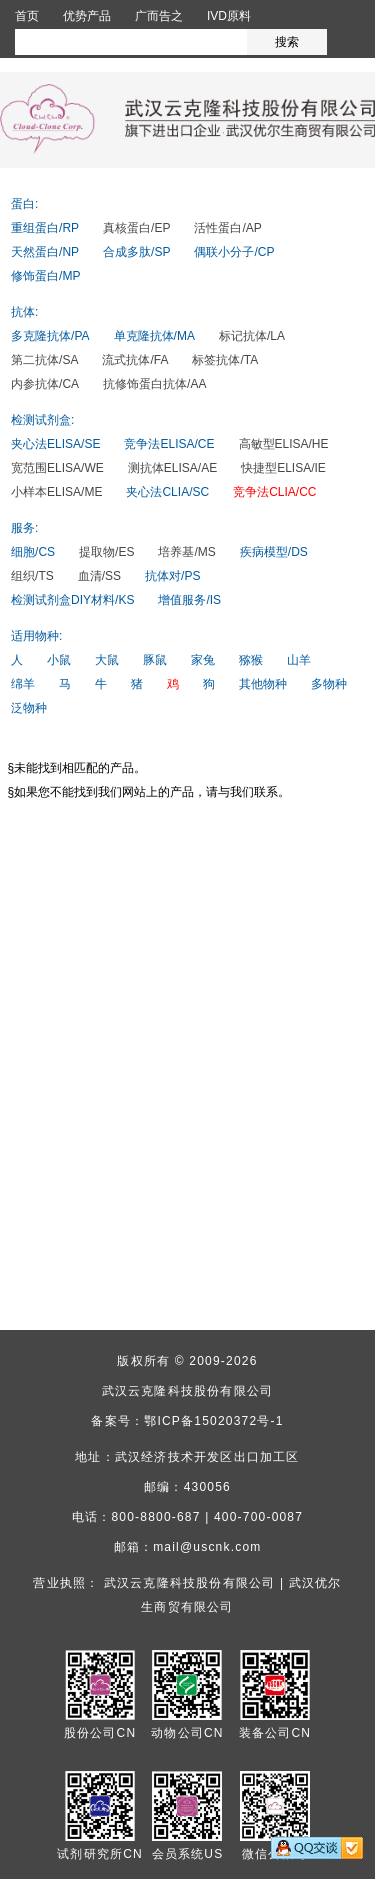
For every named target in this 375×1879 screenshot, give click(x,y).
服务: (24, 528)
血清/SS (99, 576)
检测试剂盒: (42, 420)
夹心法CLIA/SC (167, 492)
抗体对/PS (172, 576)
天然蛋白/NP (45, 252)
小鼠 (59, 660)
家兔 (203, 660)
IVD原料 (229, 16)
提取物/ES (106, 552)
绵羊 (23, 684)
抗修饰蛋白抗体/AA (154, 384)
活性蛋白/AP (227, 228)
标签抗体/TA (225, 360)
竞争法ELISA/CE (169, 444)
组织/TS (32, 576)
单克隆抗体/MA (154, 336)
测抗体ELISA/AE (172, 468)
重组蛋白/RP (45, 228)
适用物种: (36, 636)
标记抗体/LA (252, 336)
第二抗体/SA (44, 360)
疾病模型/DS (274, 552)
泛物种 (29, 708)
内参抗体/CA (45, 384)
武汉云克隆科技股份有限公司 (188, 1391)
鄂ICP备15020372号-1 (213, 1421)
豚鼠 (155, 660)
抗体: (24, 312)
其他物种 (263, 684)
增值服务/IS (189, 600)
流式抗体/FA (135, 360)
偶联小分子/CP (234, 252)
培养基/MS (186, 552)
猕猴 (251, 660)
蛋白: (24, 204)
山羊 (299, 660)
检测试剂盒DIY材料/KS (72, 600)
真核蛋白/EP (136, 228)
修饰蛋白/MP (45, 276)
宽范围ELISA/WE (57, 468)
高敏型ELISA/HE (284, 444)
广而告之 (159, 16)
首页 (27, 16)
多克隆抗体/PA (50, 336)
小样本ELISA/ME (56, 492)
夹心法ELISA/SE (55, 444)
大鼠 (107, 660)
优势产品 (87, 16)
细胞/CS (33, 552)
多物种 (329, 684)
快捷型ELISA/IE (283, 468)
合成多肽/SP (136, 252)
